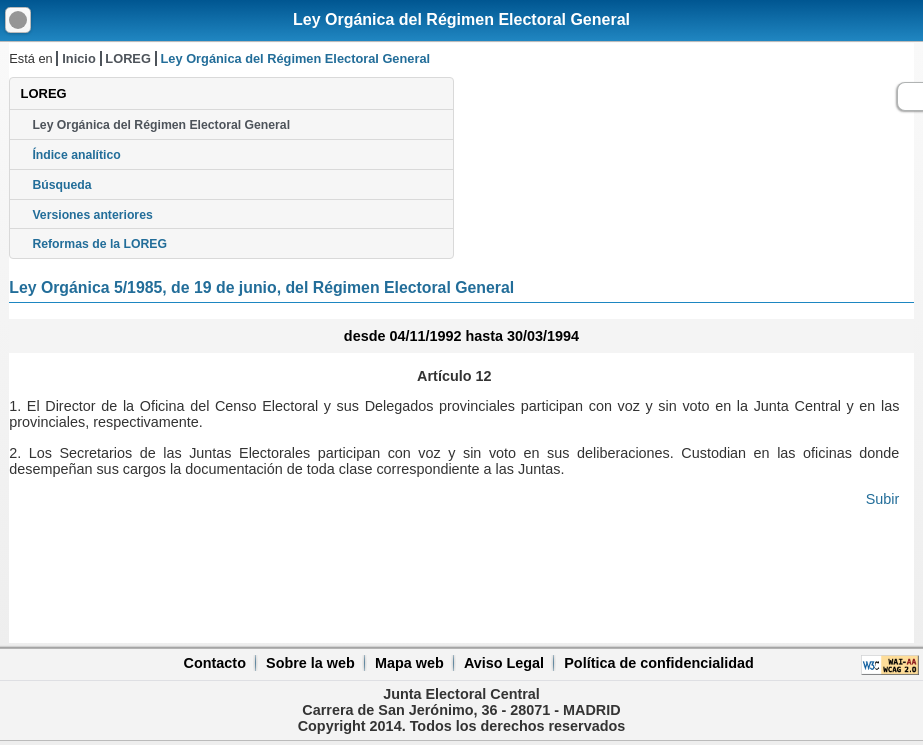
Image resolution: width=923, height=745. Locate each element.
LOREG (128, 58)
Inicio (78, 58)
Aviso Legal (504, 663)
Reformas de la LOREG (99, 244)
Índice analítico (76, 155)
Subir (883, 499)
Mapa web (409, 663)
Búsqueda (61, 185)
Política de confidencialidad (659, 663)
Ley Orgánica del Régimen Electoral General (461, 19)
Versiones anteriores (92, 215)
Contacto (215, 663)
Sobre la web (310, 663)
